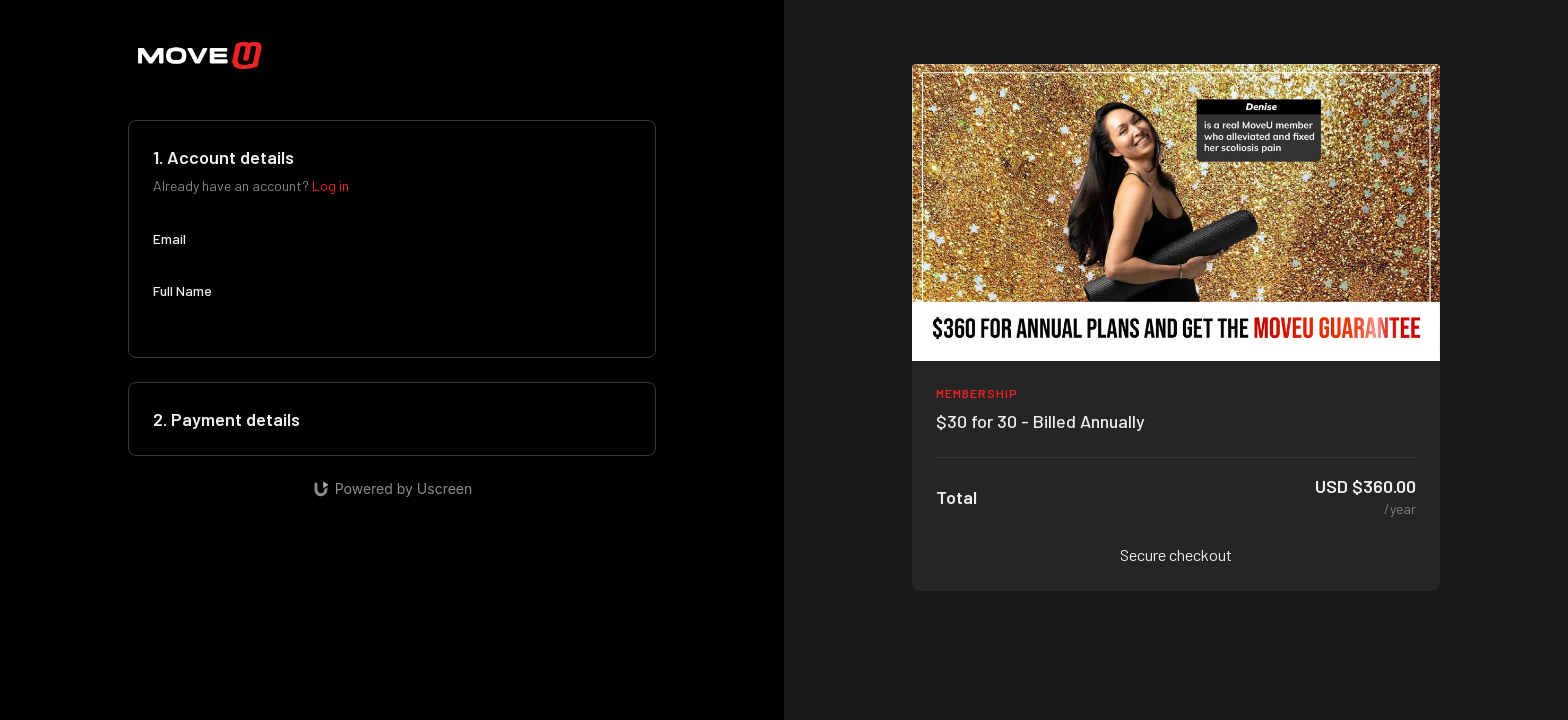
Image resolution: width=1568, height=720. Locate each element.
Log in (330, 185)
